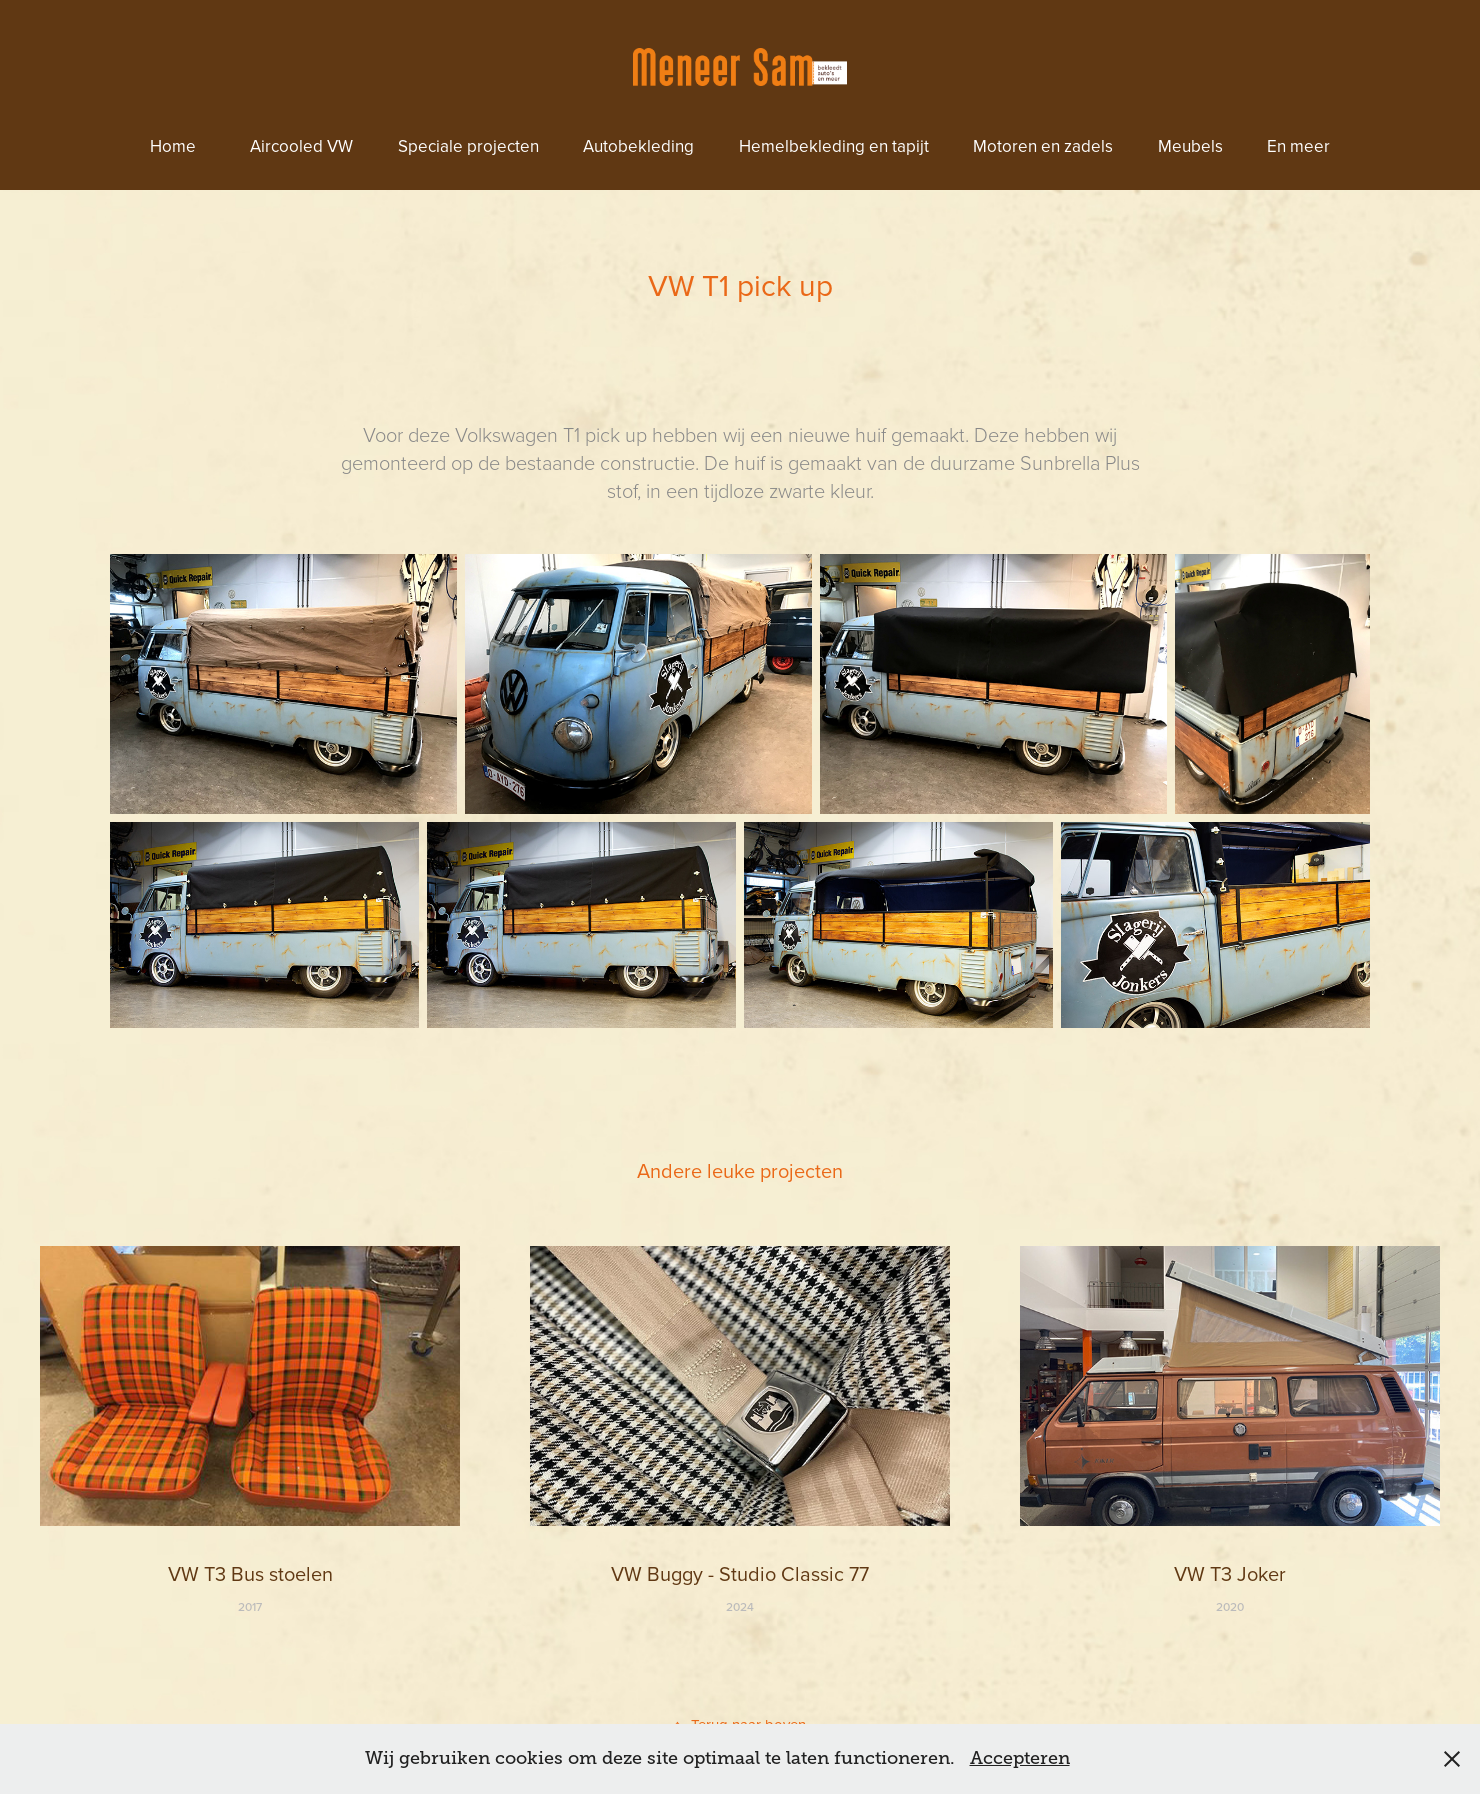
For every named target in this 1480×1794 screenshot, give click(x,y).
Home (173, 146)
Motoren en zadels (1043, 146)
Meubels (1190, 146)
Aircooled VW (301, 146)
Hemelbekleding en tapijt (834, 146)
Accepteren (1020, 1758)
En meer (1298, 146)
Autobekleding (638, 146)
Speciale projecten (468, 146)
